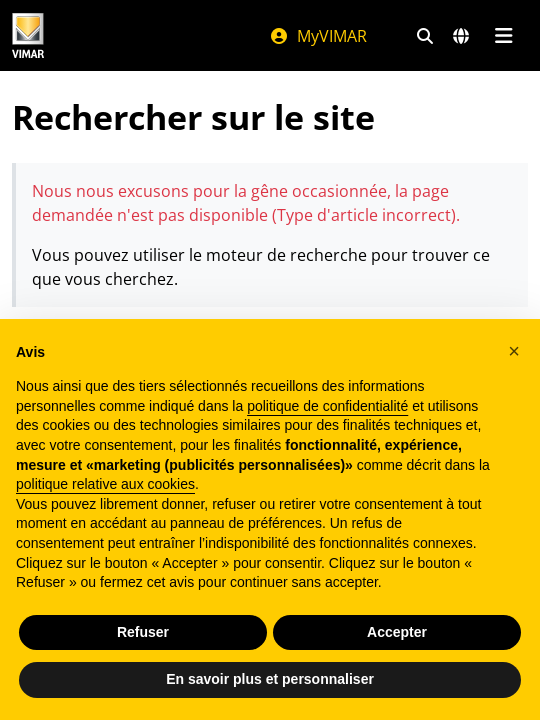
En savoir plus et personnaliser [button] (270, 679)
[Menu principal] (503, 36)
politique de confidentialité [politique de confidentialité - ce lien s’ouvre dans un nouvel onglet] (327, 406)
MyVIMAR (318, 36)
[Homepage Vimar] (28, 35)
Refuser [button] (143, 632)
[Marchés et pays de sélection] (461, 36)
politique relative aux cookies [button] (105, 484)
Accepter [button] (397, 632)
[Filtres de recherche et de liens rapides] (425, 36)
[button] (514, 351)
